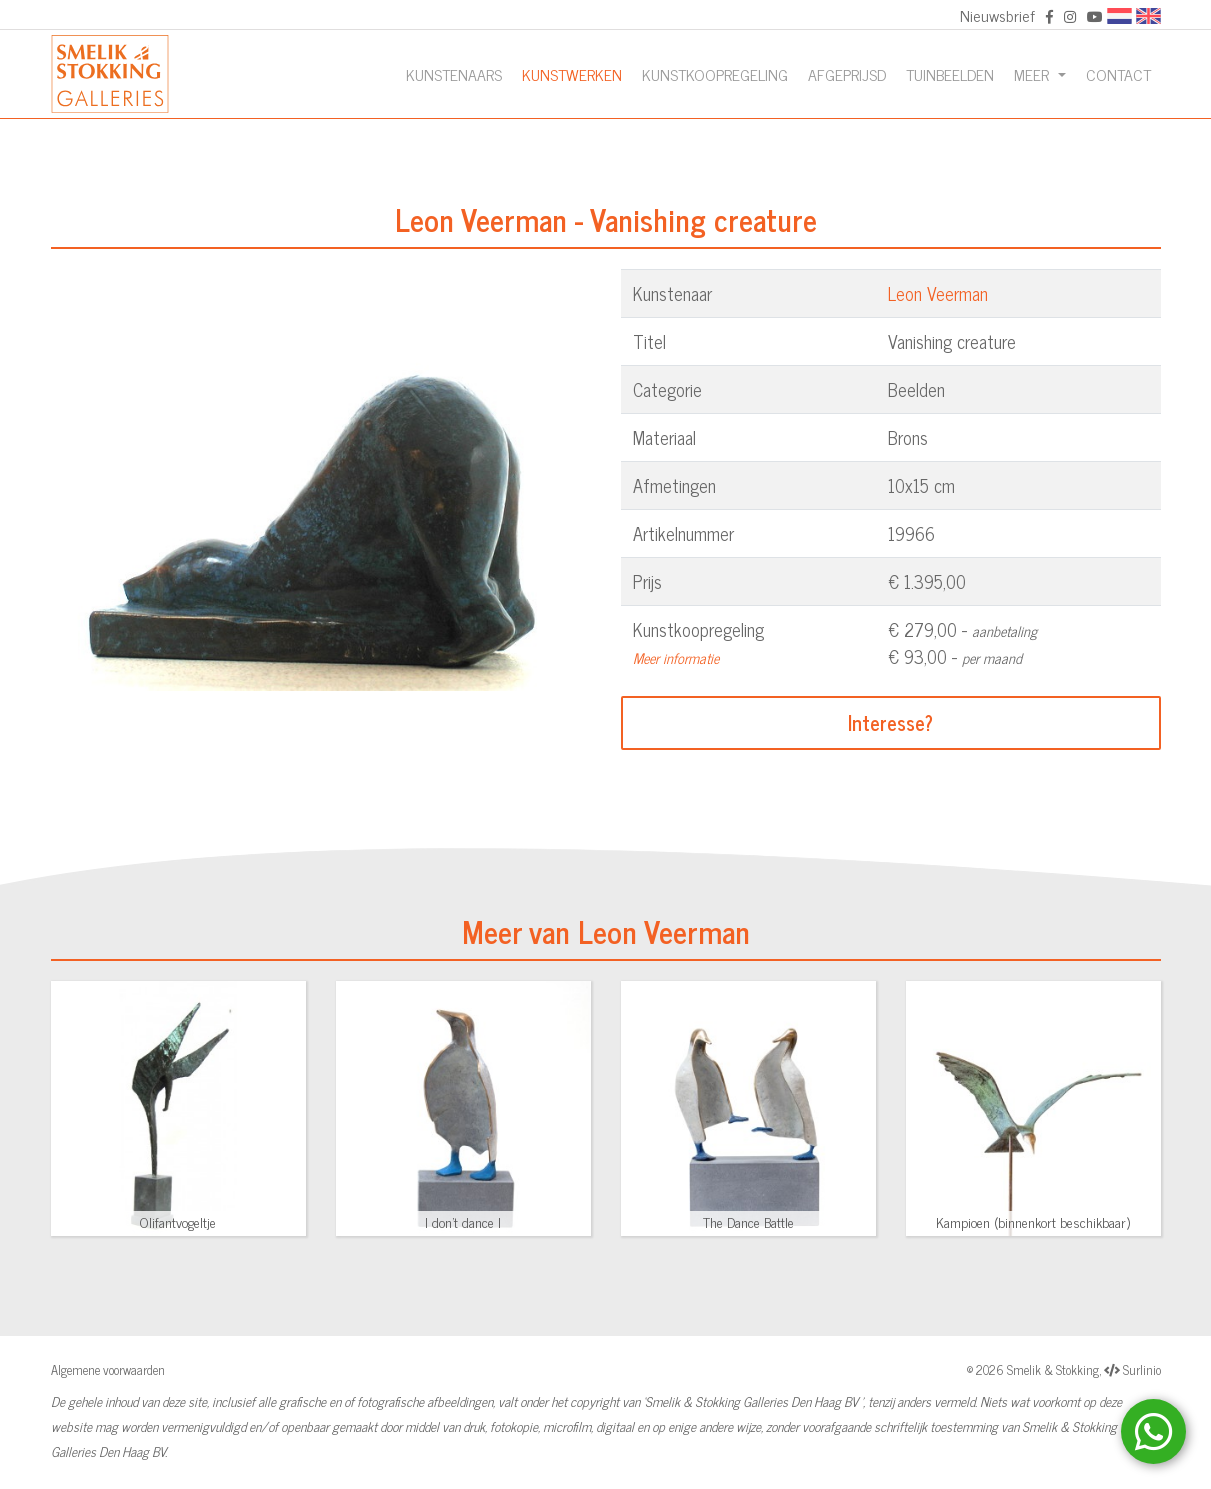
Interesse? (890, 722)
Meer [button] (1033, 74)
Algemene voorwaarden (108, 1369)
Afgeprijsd (847, 74)
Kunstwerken (572, 74)
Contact (1118, 74)
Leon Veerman (938, 293)
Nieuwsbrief (997, 15)
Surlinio (1142, 1369)
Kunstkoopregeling (715, 74)
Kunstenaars (454, 74)
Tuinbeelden (950, 74)
